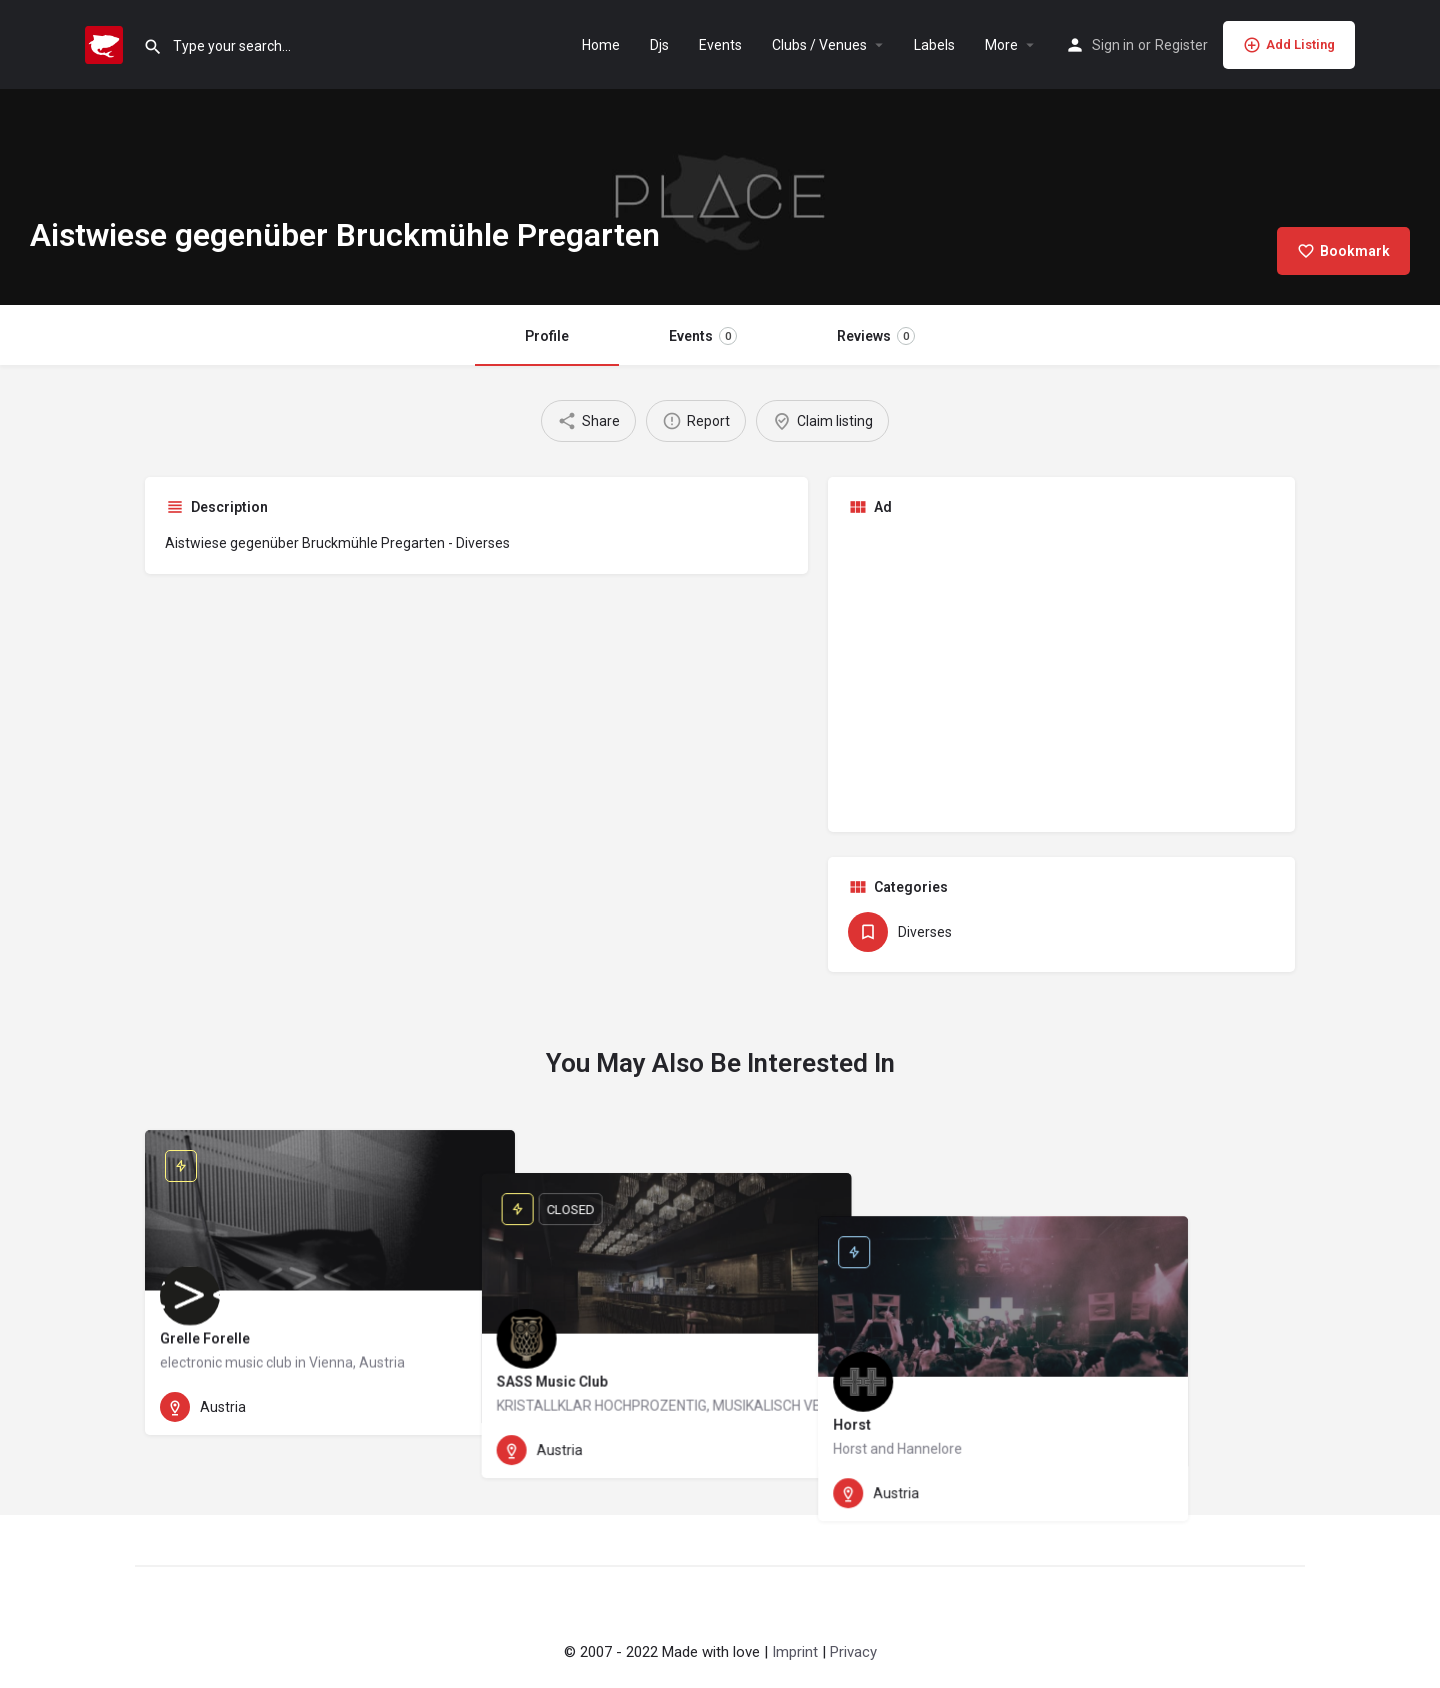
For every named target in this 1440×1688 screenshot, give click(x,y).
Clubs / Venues (819, 45)
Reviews (876, 336)
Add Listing (1289, 45)
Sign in (1113, 45)
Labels (934, 45)
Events (720, 45)
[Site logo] (106, 43)
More (1001, 45)
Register (1181, 45)
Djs (659, 45)
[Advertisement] (1062, 672)
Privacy (853, 1652)
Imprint (795, 1652)
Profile (547, 336)
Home (601, 45)
